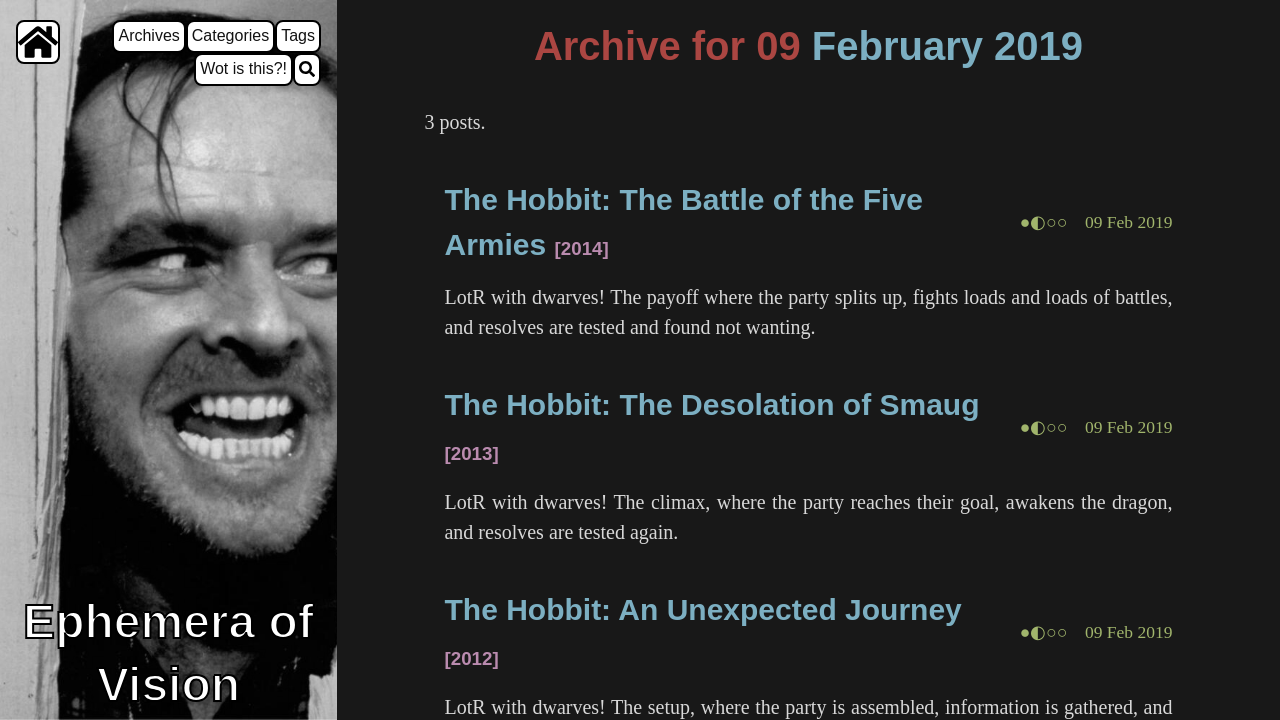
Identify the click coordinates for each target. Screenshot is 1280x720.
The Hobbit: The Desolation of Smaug (711, 404)
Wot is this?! (243, 68)
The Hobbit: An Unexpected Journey (702, 609)
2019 (1038, 46)
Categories (230, 35)
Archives (148, 35)
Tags (298, 35)
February (897, 46)
